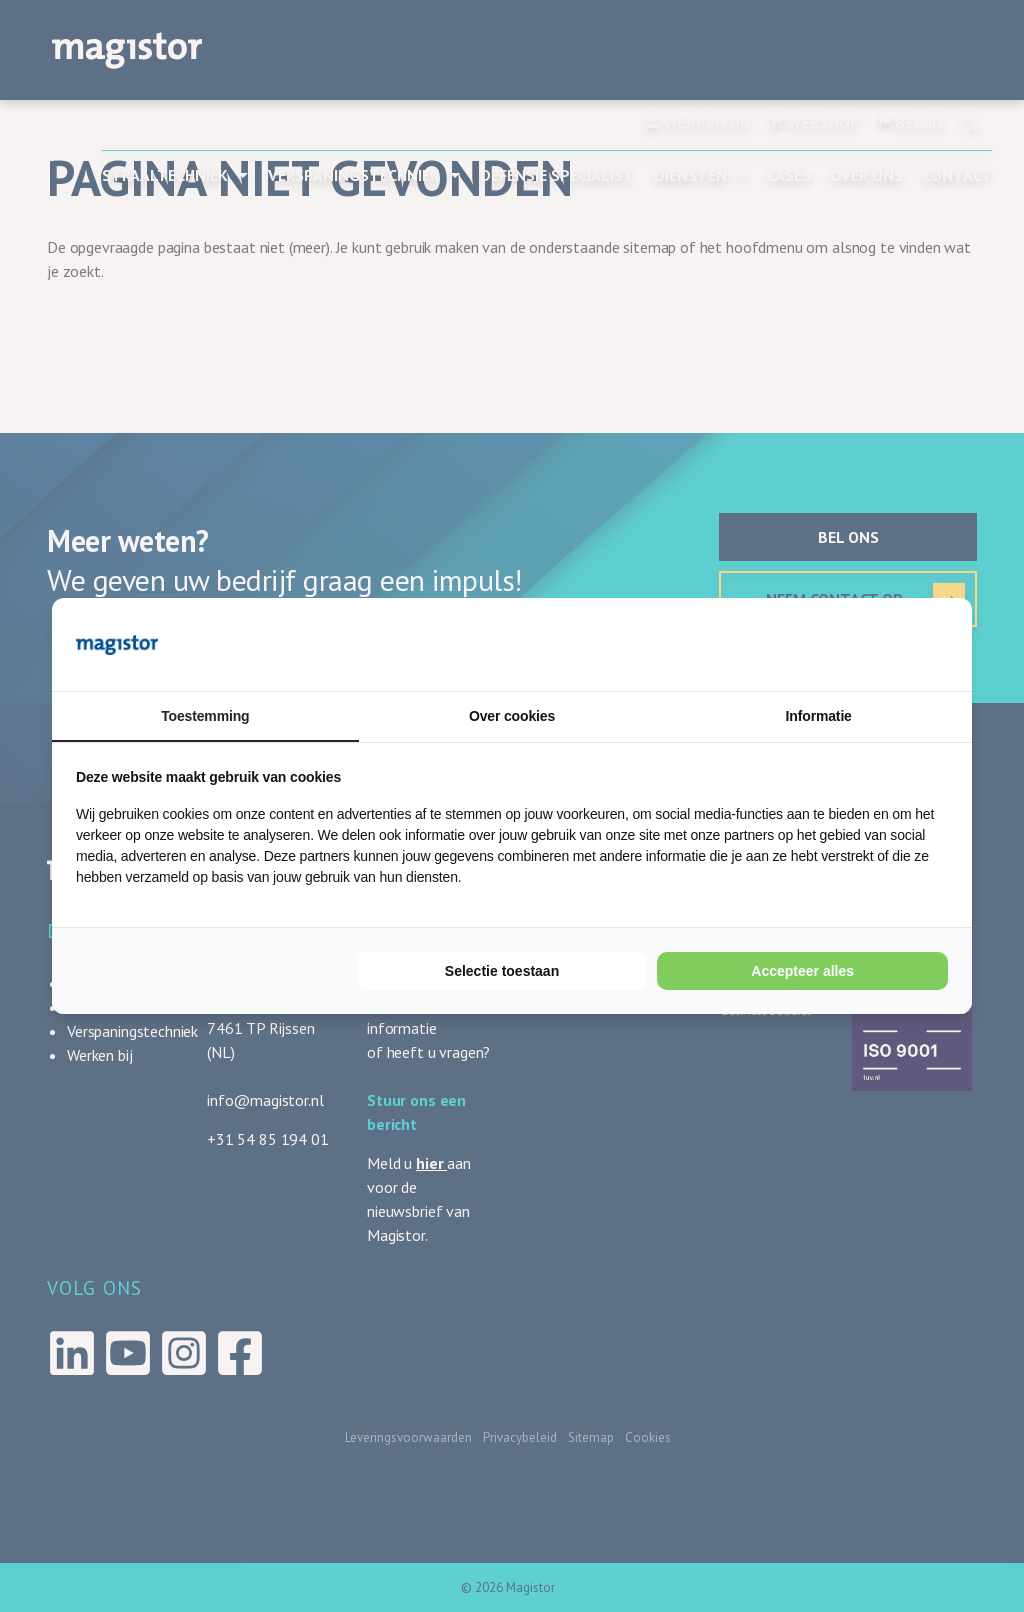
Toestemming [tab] (205, 716)
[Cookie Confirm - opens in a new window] (873, 644)
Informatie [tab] (819, 716)
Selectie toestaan (502, 971)
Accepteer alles (802, 971)
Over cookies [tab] (512, 716)
